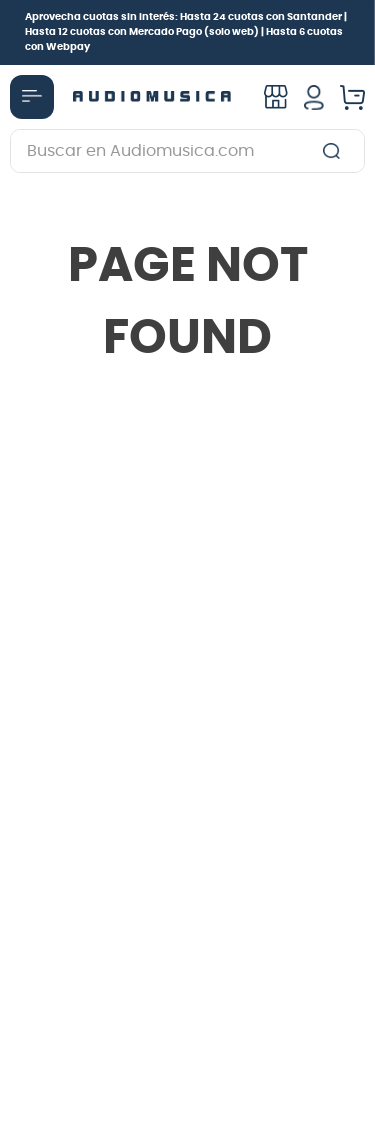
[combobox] (187, 151)
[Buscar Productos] (335, 151)
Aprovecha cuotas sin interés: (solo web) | (186, 32)
